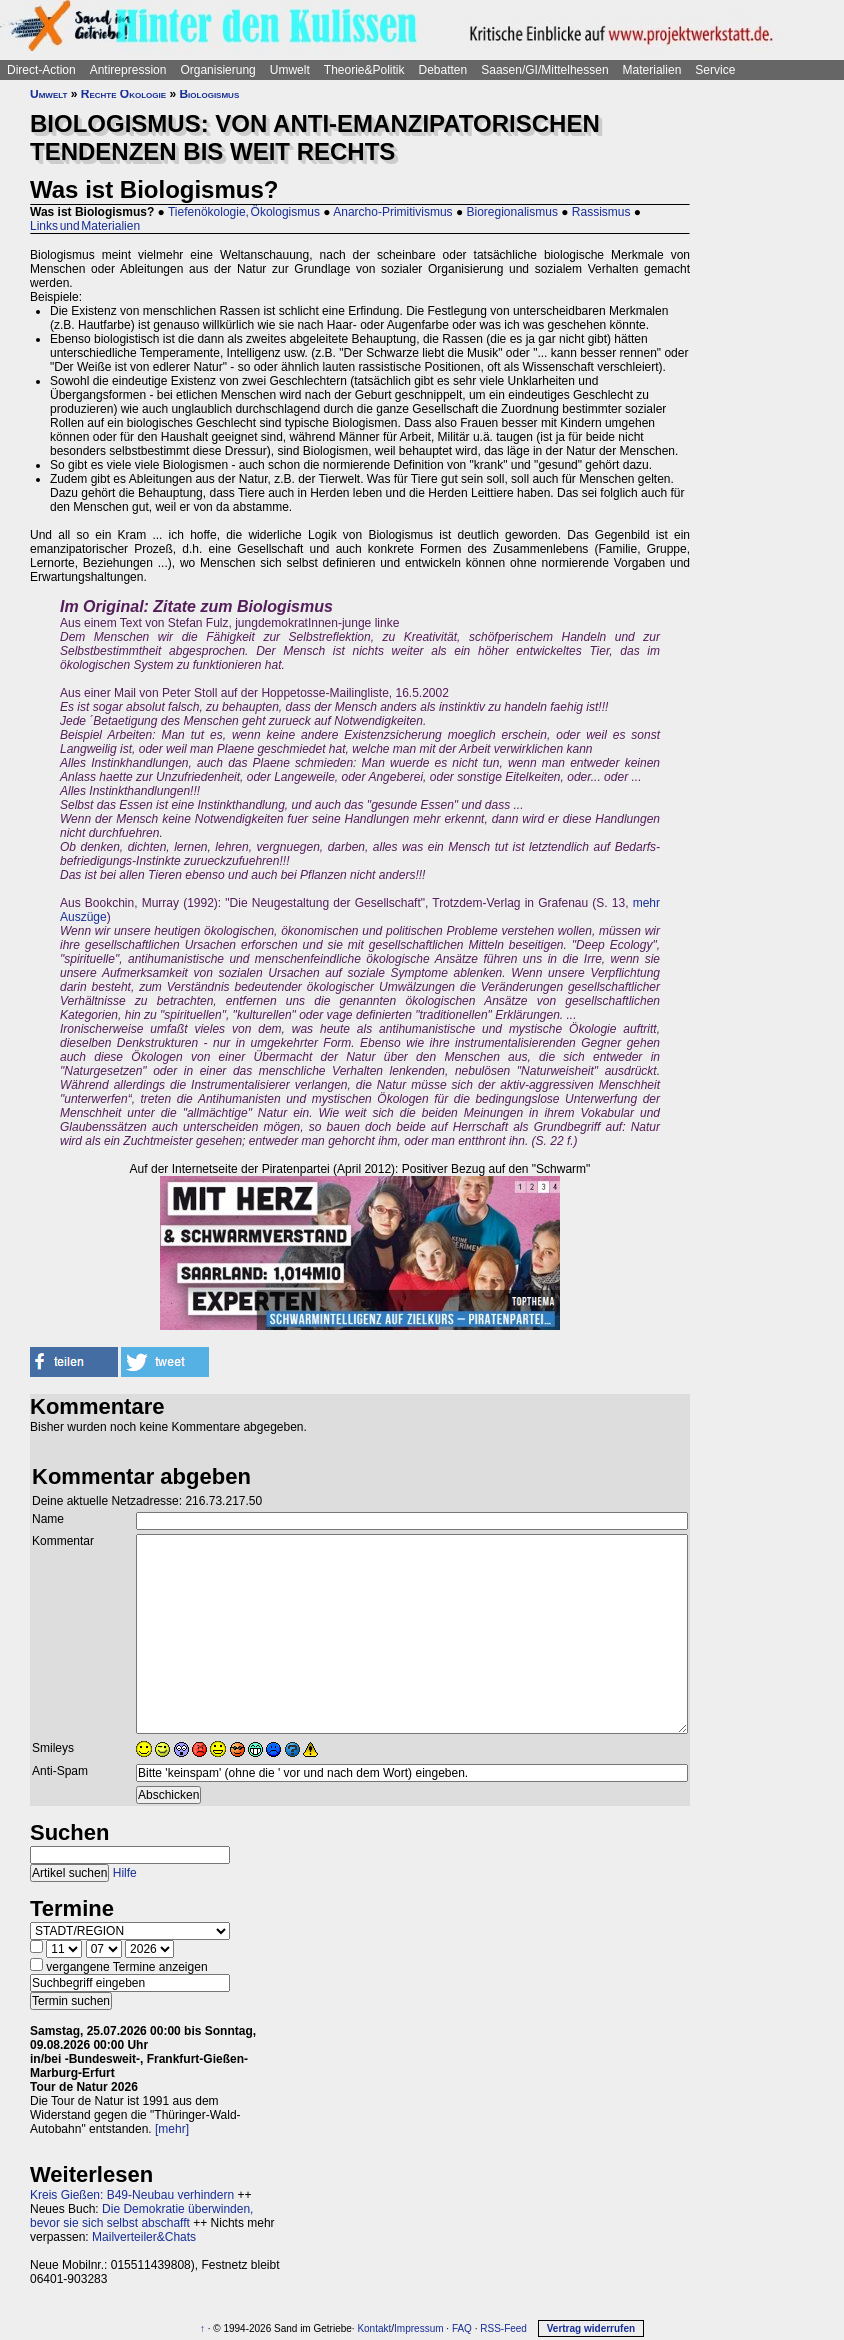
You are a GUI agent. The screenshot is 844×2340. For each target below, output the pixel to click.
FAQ (462, 2328)
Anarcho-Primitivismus (392, 212)
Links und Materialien (85, 226)
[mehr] (172, 2129)
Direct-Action (41, 70)
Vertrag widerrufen (591, 2328)
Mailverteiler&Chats (144, 2237)
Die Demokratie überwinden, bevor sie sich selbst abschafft (141, 2216)
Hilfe (125, 1873)
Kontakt (374, 2328)
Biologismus (209, 94)
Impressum (418, 2328)
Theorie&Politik (364, 70)
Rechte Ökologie (123, 94)
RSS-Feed (503, 2328)
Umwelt (290, 70)
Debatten (443, 70)
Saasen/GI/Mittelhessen (544, 70)
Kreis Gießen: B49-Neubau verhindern (132, 2195)
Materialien (652, 70)
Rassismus (601, 212)
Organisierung (217, 70)
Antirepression (128, 70)
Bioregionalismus (512, 212)
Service (715, 70)
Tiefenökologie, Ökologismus (244, 212)
